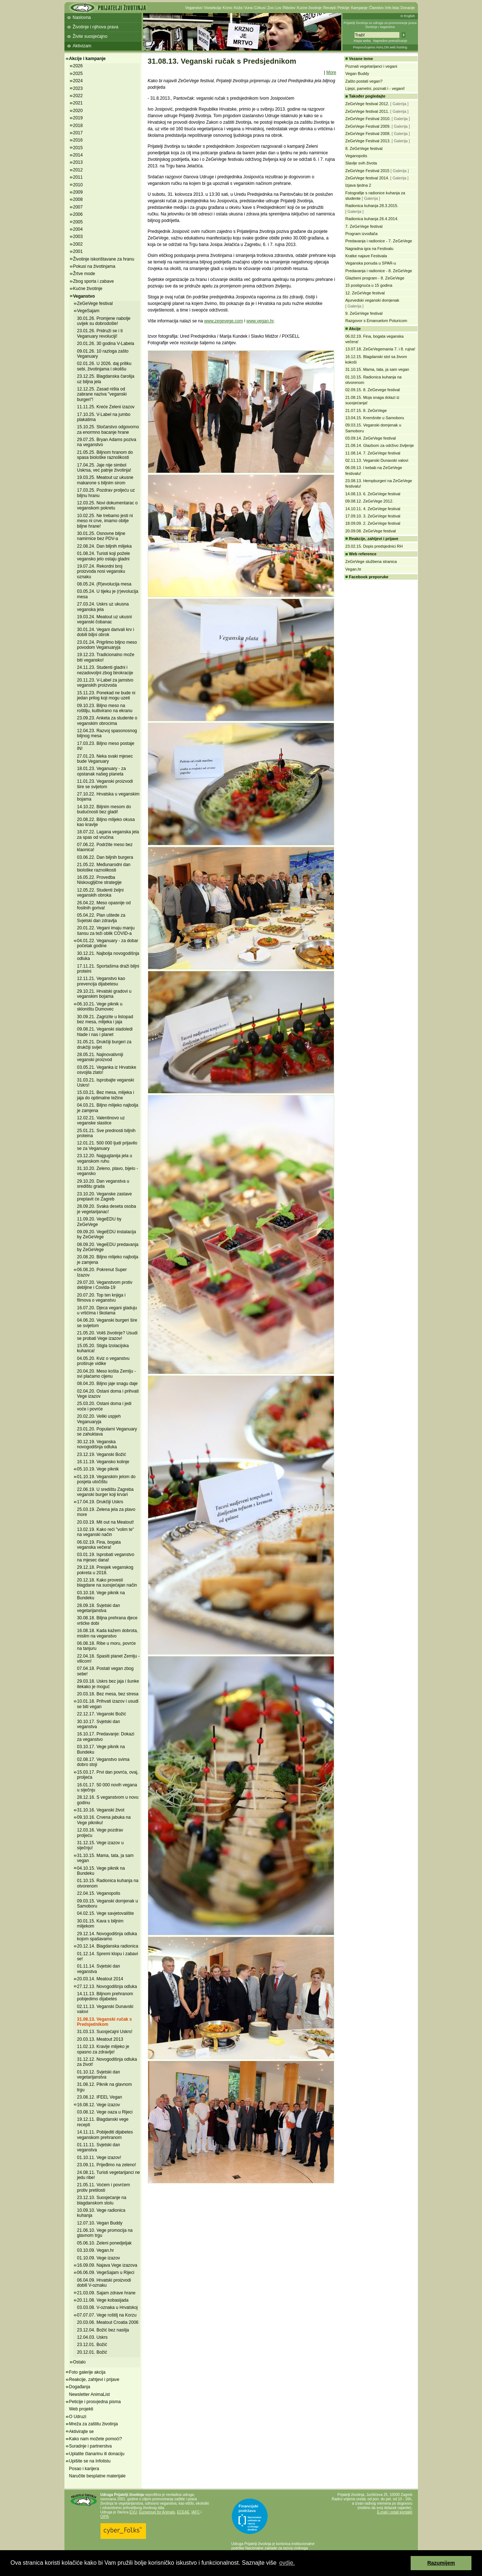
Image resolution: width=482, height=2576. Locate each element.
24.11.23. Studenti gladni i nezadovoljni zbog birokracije (105, 670)
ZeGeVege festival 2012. (367, 104)
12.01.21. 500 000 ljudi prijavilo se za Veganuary (107, 1145)
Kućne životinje (309, 8)
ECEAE (183, 2512)
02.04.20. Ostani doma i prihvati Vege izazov (108, 1394)
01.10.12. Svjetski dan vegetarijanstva (98, 2074)
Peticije (343, 8)
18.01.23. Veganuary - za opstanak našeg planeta (101, 771)
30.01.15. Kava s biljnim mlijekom (100, 1923)
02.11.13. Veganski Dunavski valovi (105, 2009)
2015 (78, 147)
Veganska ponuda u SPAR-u (370, 263)
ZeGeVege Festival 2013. (368, 141)
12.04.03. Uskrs (92, 2337)
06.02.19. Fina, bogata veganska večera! (99, 1545)
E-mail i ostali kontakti (394, 2512)
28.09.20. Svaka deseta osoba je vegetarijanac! (106, 1209)
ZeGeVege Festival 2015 (367, 170)
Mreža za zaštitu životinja (93, 2423)
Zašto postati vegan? (364, 81)
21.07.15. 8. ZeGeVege (366, 410)
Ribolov (289, 8)
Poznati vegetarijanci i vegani (371, 66)
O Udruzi (77, 2416)
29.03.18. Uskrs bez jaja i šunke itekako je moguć (108, 1684)
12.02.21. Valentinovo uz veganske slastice (101, 1120)
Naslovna (82, 17)
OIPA (104, 2517)
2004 (78, 229)
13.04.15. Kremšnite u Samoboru (374, 418)
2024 (78, 80)
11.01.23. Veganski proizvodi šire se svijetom (105, 784)
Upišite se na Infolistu (90, 2461)
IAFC (195, 2512)
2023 (78, 88)
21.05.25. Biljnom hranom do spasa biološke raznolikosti (105, 455)
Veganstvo (193, 8)
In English (407, 16)
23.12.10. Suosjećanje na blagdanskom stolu (101, 2200)
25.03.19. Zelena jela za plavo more (106, 1512)
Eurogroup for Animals (157, 2512)
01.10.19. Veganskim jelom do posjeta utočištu (106, 1479)
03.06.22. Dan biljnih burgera (105, 857)
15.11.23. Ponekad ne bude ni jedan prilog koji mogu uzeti (106, 695)
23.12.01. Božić (92, 2344)
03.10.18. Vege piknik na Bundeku (101, 1595)
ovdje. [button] (287, 2563)
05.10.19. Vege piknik (98, 1469)
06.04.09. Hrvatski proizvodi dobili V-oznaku (104, 2283)
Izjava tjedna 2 (358, 185)
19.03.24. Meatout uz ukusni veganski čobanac (104, 619)
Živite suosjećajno (90, 36)
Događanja (79, 2386)
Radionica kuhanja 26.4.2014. (372, 219)
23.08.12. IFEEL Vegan (99, 2097)
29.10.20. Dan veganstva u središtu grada (103, 1184)
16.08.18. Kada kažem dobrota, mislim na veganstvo (107, 1633)
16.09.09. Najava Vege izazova (107, 2265)
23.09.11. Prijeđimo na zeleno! (106, 2164)
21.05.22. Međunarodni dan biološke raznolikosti (104, 867)
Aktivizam (82, 45)
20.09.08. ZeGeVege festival (370, 531)
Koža (238, 8)
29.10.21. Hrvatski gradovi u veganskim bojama (104, 994)
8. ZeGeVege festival (364, 148)
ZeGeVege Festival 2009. (368, 126)
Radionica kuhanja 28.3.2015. (372, 205)
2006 (78, 214)
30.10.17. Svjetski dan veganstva (98, 1724)
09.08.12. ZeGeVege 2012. (369, 501)
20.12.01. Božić (92, 2352)
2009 (78, 192)
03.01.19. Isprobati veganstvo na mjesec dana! (105, 1557)
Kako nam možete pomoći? (95, 2438)
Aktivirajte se (81, 2431)
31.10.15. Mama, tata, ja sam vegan (377, 369)
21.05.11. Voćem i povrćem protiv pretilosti (103, 2187)
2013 (78, 162)
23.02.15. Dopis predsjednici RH (374, 546)
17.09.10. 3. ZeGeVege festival (372, 516)
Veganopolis (356, 156)
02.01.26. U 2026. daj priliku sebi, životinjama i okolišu (104, 366)
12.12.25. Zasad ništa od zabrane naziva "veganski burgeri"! (102, 394)
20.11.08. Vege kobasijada (103, 2300)
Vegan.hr (353, 569)
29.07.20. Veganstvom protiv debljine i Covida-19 (105, 1285)
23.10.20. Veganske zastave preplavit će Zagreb (104, 1196)
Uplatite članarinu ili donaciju (97, 2453)
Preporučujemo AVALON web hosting (380, 47)
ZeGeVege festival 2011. (367, 111)
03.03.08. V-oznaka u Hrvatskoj (107, 2307)
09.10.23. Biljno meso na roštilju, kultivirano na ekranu (105, 708)
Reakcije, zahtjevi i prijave (94, 2379)
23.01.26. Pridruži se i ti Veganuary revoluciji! (100, 333)
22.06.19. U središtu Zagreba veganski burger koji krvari (105, 1492)
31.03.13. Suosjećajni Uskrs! (105, 2031)
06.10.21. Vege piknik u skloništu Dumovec (100, 1006)
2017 (78, 132)
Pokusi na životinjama (94, 266)
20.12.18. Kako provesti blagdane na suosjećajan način (107, 1582)
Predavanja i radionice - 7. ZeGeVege (378, 241)
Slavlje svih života (361, 163)
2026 (78, 65)
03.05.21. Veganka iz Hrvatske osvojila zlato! (107, 1070)
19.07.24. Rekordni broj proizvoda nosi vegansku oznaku (101, 571)
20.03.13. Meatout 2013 (100, 2039)
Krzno (227, 8)
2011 (78, 177)
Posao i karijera (84, 2468)
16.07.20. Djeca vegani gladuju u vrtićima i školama (107, 1310)
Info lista (392, 8)
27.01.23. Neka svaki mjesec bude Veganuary (105, 759)
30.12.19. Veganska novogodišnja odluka (97, 1444)
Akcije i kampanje (87, 58)
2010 (78, 184)
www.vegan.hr (260, 321)
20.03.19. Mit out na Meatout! (105, 1522)
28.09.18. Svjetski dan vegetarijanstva (98, 1608)
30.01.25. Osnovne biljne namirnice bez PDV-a (101, 536)
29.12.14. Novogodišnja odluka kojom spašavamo (107, 1936)
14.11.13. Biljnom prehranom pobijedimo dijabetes (105, 1996)
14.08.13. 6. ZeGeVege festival (372, 494)
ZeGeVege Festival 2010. (368, 118)
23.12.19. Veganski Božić (101, 1454)
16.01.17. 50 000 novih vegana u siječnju (107, 1787)
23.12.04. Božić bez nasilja (103, 2330)
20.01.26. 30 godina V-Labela (105, 343)
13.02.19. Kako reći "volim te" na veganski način (105, 1532)
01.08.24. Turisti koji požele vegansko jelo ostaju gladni (103, 556)
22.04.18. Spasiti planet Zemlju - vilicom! (108, 1659)
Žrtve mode (84, 273)
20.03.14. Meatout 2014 (100, 1978)
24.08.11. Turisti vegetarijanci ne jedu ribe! (108, 2175)
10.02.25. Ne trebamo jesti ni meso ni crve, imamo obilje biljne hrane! (105, 521)
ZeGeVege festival (95, 303)
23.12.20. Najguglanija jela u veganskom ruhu (104, 1158)
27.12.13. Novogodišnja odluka (107, 1986)
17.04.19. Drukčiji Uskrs (100, 1501)
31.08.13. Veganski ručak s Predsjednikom (104, 2022)
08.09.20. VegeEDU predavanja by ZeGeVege (108, 1247)
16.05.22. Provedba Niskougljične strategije (99, 880)
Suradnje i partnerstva (90, 2446)
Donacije (408, 8)
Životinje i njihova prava (95, 26)
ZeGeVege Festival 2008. (368, 133)
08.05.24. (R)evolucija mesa (104, 584)
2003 (78, 236)
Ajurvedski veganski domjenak (372, 300)
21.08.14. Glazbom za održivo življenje (379, 445)
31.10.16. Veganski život (101, 1810)
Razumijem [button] (441, 2563)
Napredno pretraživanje (390, 41)
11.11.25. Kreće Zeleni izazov (106, 406)
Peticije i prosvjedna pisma (95, 2401)
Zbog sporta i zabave (93, 281)
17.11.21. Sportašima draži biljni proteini (108, 969)
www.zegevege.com (223, 321)
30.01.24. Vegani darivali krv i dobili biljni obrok (105, 632)
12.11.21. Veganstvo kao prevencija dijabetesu (101, 981)
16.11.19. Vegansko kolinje (103, 1461)
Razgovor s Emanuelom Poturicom (376, 320)
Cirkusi (260, 8)
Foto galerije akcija (87, 2372)
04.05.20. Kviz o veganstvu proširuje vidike (103, 1361)
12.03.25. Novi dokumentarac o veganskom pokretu (107, 505)
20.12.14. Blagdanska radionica (107, 1946)
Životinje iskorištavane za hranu (103, 259)
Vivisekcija (212, 8)
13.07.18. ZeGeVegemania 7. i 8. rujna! (380, 349)
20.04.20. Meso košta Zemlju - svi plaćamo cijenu (106, 1374)
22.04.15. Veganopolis (99, 1893)
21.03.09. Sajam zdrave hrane (106, 2292)
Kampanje (359, 8)
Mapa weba (362, 41)
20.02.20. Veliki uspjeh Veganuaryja (99, 1419)
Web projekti (81, 2409)
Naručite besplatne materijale (97, 2475)
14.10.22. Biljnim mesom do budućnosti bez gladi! (104, 809)
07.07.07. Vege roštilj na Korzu (107, 2315)
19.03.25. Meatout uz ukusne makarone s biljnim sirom (105, 480)
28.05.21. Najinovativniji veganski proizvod (100, 1057)
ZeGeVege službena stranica (371, 561)
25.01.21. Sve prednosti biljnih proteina (106, 1133)
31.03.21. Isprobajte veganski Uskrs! (105, 1082)
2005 (78, 222)
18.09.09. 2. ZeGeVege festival (372, 523)
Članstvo (376, 8)
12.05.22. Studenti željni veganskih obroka (100, 893)
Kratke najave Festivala (366, 256)
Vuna (248, 8)
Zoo (270, 8)
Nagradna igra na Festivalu (369, 248)
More (331, 72)
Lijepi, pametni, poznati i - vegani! (375, 88)
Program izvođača (361, 233)
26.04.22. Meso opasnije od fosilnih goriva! (104, 905)
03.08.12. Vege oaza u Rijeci (105, 2112)
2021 (78, 103)
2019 (78, 117)
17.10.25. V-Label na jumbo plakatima (104, 417)
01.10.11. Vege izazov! (99, 2157)
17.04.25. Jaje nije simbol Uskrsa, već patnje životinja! (104, 468)
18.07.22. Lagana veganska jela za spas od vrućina (108, 834)
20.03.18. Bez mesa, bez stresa (108, 1693)
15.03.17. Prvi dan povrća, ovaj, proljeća (108, 1775)
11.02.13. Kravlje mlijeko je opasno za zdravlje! (103, 2049)
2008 (78, 199)
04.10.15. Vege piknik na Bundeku (101, 1871)
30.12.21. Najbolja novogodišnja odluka (108, 956)
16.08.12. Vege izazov (98, 2104)
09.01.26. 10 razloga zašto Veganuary (103, 354)
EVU (133, 2512)
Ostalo (79, 2362)
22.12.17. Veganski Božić (101, 1713)
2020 (78, 110)
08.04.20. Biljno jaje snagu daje (107, 1383)
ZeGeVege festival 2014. (367, 178)
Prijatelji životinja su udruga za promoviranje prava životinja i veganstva (380, 25)
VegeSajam (88, 310)
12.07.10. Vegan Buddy (100, 2223)
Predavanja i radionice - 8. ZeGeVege (378, 271)
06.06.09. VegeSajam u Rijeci (105, 2272)
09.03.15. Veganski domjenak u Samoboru (107, 1903)
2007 (78, 207)
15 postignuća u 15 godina (368, 285)
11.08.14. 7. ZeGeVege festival (372, 453)
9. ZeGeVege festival (364, 313)
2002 (78, 244)
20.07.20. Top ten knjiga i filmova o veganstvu (101, 1298)
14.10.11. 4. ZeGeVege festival (372, 509)
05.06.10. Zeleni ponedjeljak (104, 2243)
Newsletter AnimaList (89, 2394)
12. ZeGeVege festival (365, 293)
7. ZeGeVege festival (364, 226)
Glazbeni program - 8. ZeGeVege (374, 278)
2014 (78, 155)
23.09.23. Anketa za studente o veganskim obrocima (107, 720)
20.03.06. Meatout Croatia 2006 (108, 2322)
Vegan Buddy (357, 73)
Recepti (329, 8)
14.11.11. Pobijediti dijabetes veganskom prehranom (105, 2135)
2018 (78, 125)
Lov (278, 8)
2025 (78, 73)
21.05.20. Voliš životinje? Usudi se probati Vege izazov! (107, 1335)
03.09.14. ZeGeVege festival (370, 438)
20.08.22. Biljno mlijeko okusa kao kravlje (106, 822)
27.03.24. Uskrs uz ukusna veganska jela (103, 607)
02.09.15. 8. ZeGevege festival (372, 390)
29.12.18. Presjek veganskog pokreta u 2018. (105, 1570)
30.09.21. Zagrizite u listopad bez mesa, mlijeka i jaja (105, 1019)
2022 (78, 95)
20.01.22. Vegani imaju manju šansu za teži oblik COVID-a (106, 930)
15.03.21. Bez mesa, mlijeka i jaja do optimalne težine (105, 1095)
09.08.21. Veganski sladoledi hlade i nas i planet (105, 1032)
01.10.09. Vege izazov (98, 2258)
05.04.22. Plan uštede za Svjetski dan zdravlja (101, 918)
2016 (78, 140)
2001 (78, 251)
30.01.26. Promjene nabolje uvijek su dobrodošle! (104, 321)
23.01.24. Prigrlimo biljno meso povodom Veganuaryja (107, 645)
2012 (78, 169)
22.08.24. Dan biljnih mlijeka (104, 546)
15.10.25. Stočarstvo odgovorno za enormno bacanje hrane (108, 429)
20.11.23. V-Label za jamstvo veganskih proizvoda (105, 683)
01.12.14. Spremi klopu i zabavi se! (107, 1956)
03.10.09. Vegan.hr (95, 2250)
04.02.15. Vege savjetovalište (105, 1913)
